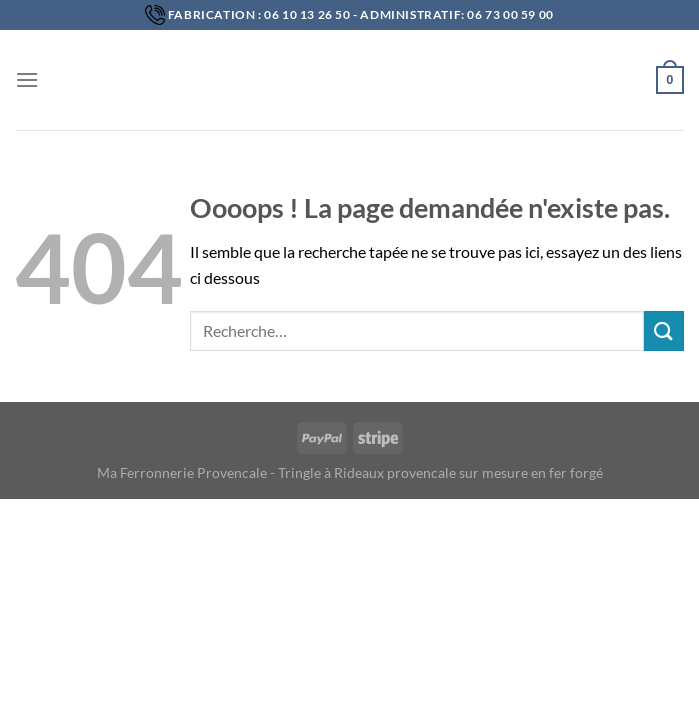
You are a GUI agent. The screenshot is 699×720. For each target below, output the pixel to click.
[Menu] (27, 79)
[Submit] (664, 330)
